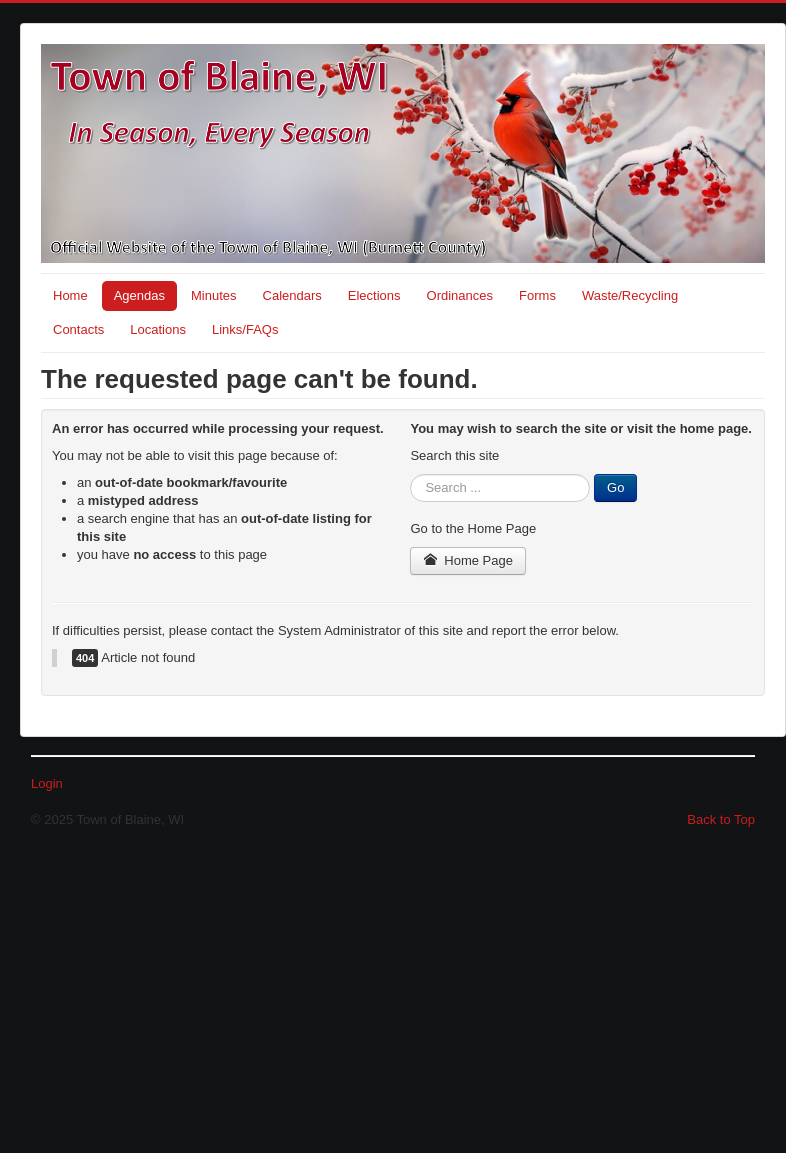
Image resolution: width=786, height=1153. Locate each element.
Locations (158, 329)
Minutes (214, 295)
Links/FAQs (245, 329)
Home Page (468, 560)
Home (70, 295)
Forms (537, 295)
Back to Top (721, 819)
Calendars (292, 295)
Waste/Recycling (630, 295)
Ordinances (460, 295)
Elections (374, 295)
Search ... (410, 474)
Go (615, 487)
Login (47, 783)
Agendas (139, 295)
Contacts (78, 329)
